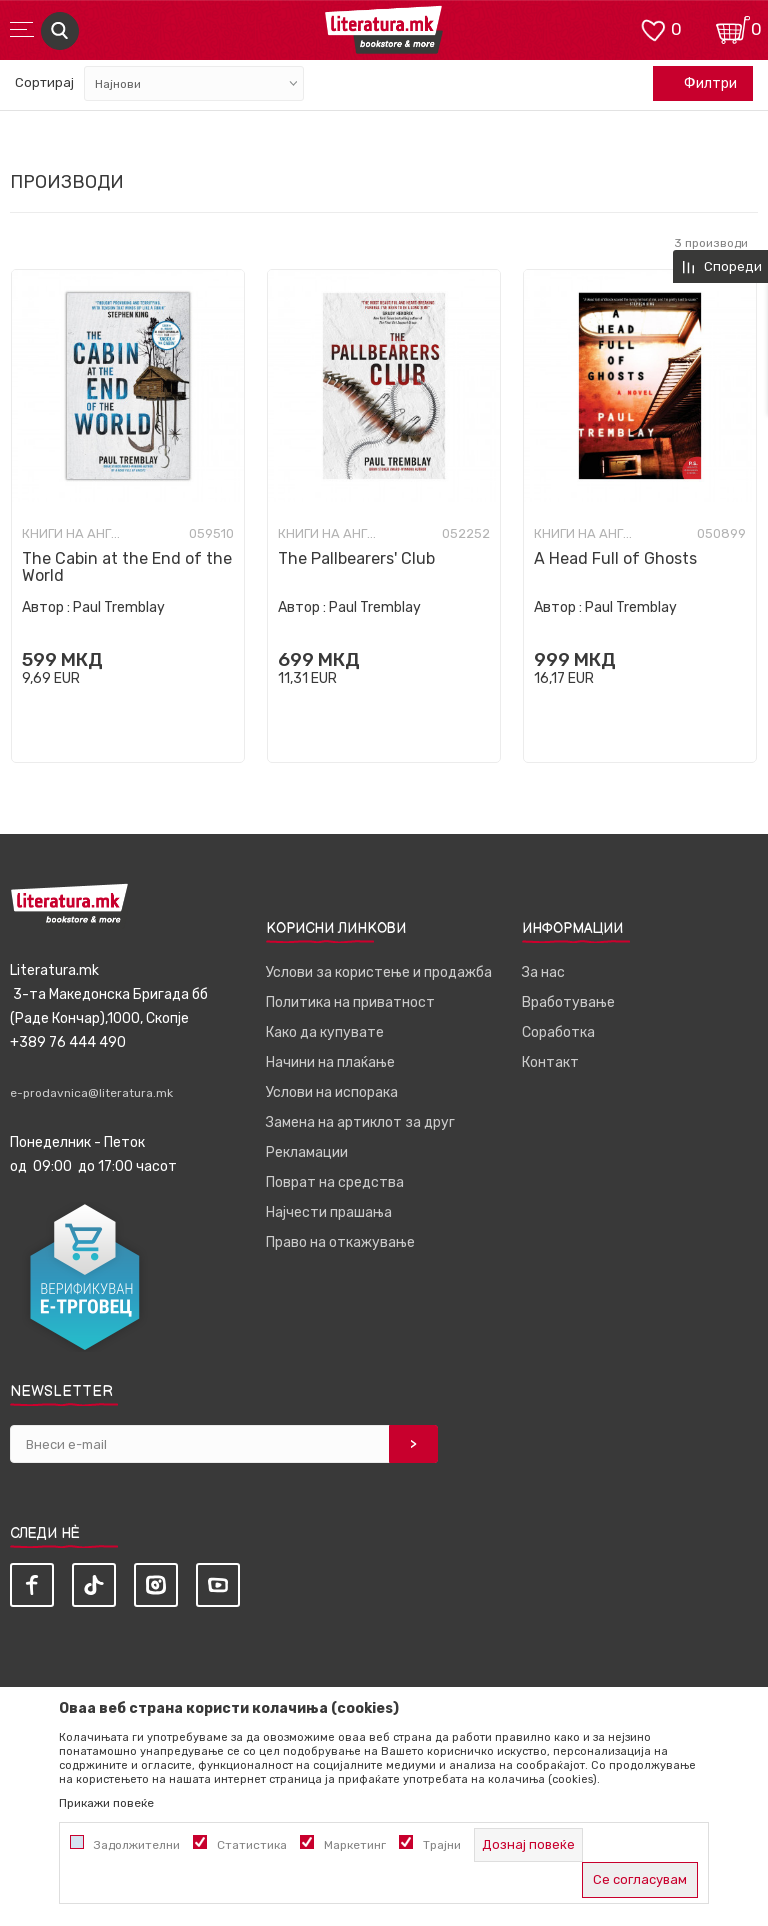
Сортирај (44, 82)
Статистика (252, 1845)
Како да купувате (325, 1032)
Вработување (568, 1002)
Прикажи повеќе (106, 1803)
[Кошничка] (733, 28)
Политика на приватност (350, 1002)
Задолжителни (137, 1845)
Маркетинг (355, 1845)
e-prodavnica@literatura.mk (91, 1093)
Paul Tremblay (119, 607)
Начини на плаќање (330, 1062)
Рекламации (307, 1152)
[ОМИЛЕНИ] (653, 28)
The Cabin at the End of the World (127, 567)
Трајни (442, 1845)
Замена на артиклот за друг (360, 1122)
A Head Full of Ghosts (615, 558)
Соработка (558, 1032)
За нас (543, 972)
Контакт (550, 1062)
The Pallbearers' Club (356, 558)
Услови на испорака (332, 1092)
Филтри (700, 84)
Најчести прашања (329, 1212)
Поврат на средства (335, 1182)
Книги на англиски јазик (72, 534)
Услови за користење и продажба (379, 972)
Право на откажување (340, 1242)
